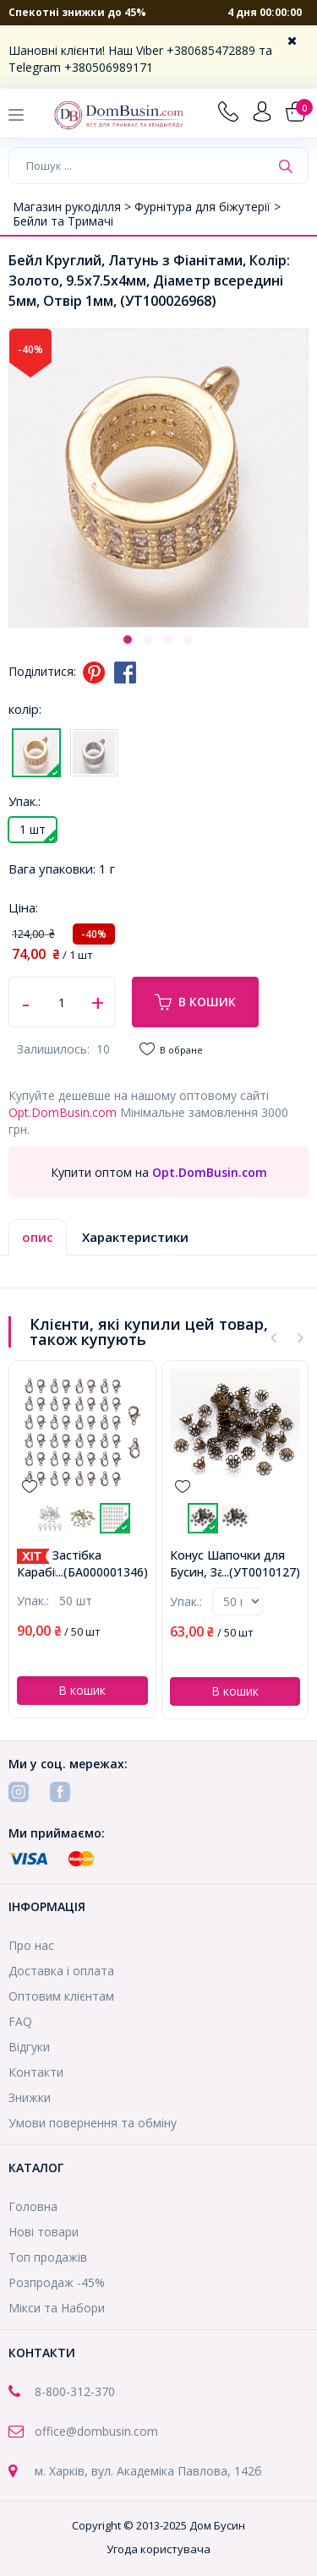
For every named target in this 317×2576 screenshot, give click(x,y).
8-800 (50, 2391)
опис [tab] (37, 1236)
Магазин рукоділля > (73, 207)
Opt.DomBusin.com (62, 1112)
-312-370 (90, 2391)
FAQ (20, 2021)
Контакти (35, 2072)
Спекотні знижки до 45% (77, 12)
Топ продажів (47, 2257)
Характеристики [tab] (135, 1236)
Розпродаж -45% (56, 2282)
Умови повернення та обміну (92, 2123)
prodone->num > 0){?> (237, 1601)
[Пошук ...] (139, 165)
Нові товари (43, 2232)
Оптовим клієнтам (61, 1996)
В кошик (195, 1002)
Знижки (29, 2097)
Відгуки (29, 2047)
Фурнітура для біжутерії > (207, 207)
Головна (32, 2206)
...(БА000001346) (102, 1572)
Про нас (31, 1945)
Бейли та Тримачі (63, 221)
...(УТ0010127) (260, 1572)
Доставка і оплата (61, 1971)
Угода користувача (158, 2549)
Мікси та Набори (56, 2308)
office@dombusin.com (96, 2431)
